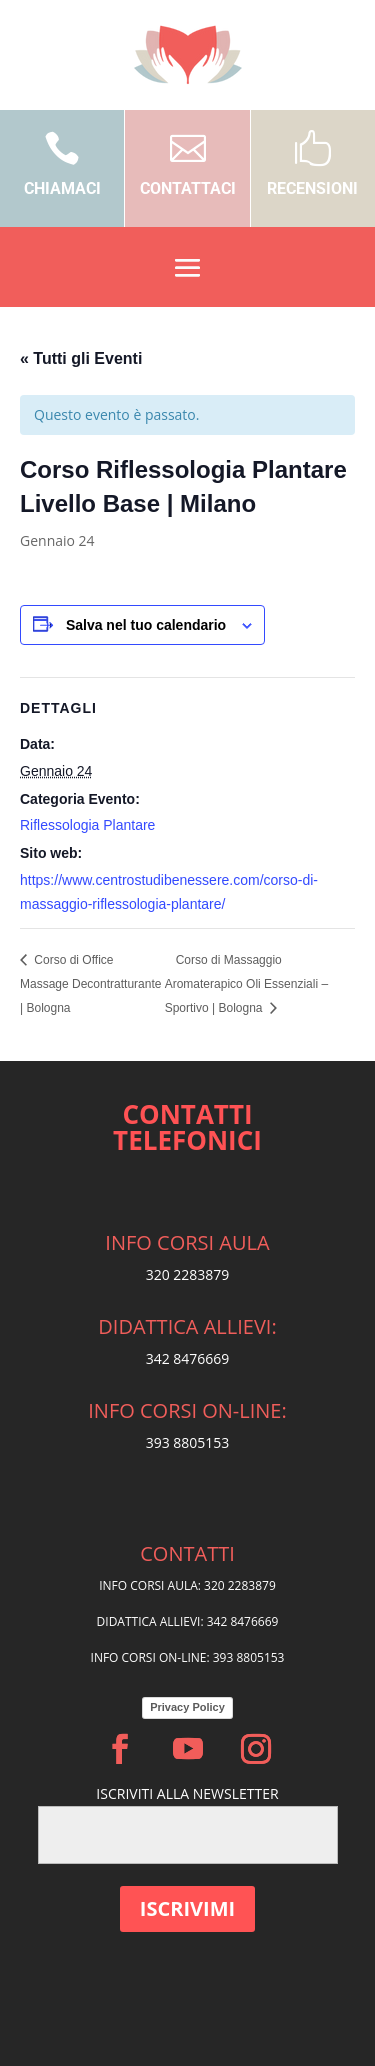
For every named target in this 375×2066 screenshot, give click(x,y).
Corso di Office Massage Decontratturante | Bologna (90, 984)
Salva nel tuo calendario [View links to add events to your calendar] (146, 625)
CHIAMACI (62, 188)
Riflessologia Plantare (87, 825)
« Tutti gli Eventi (81, 358)
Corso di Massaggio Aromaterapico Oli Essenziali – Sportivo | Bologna (246, 984)
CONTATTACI (188, 188)
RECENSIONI (312, 188)
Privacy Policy (187, 1707)
